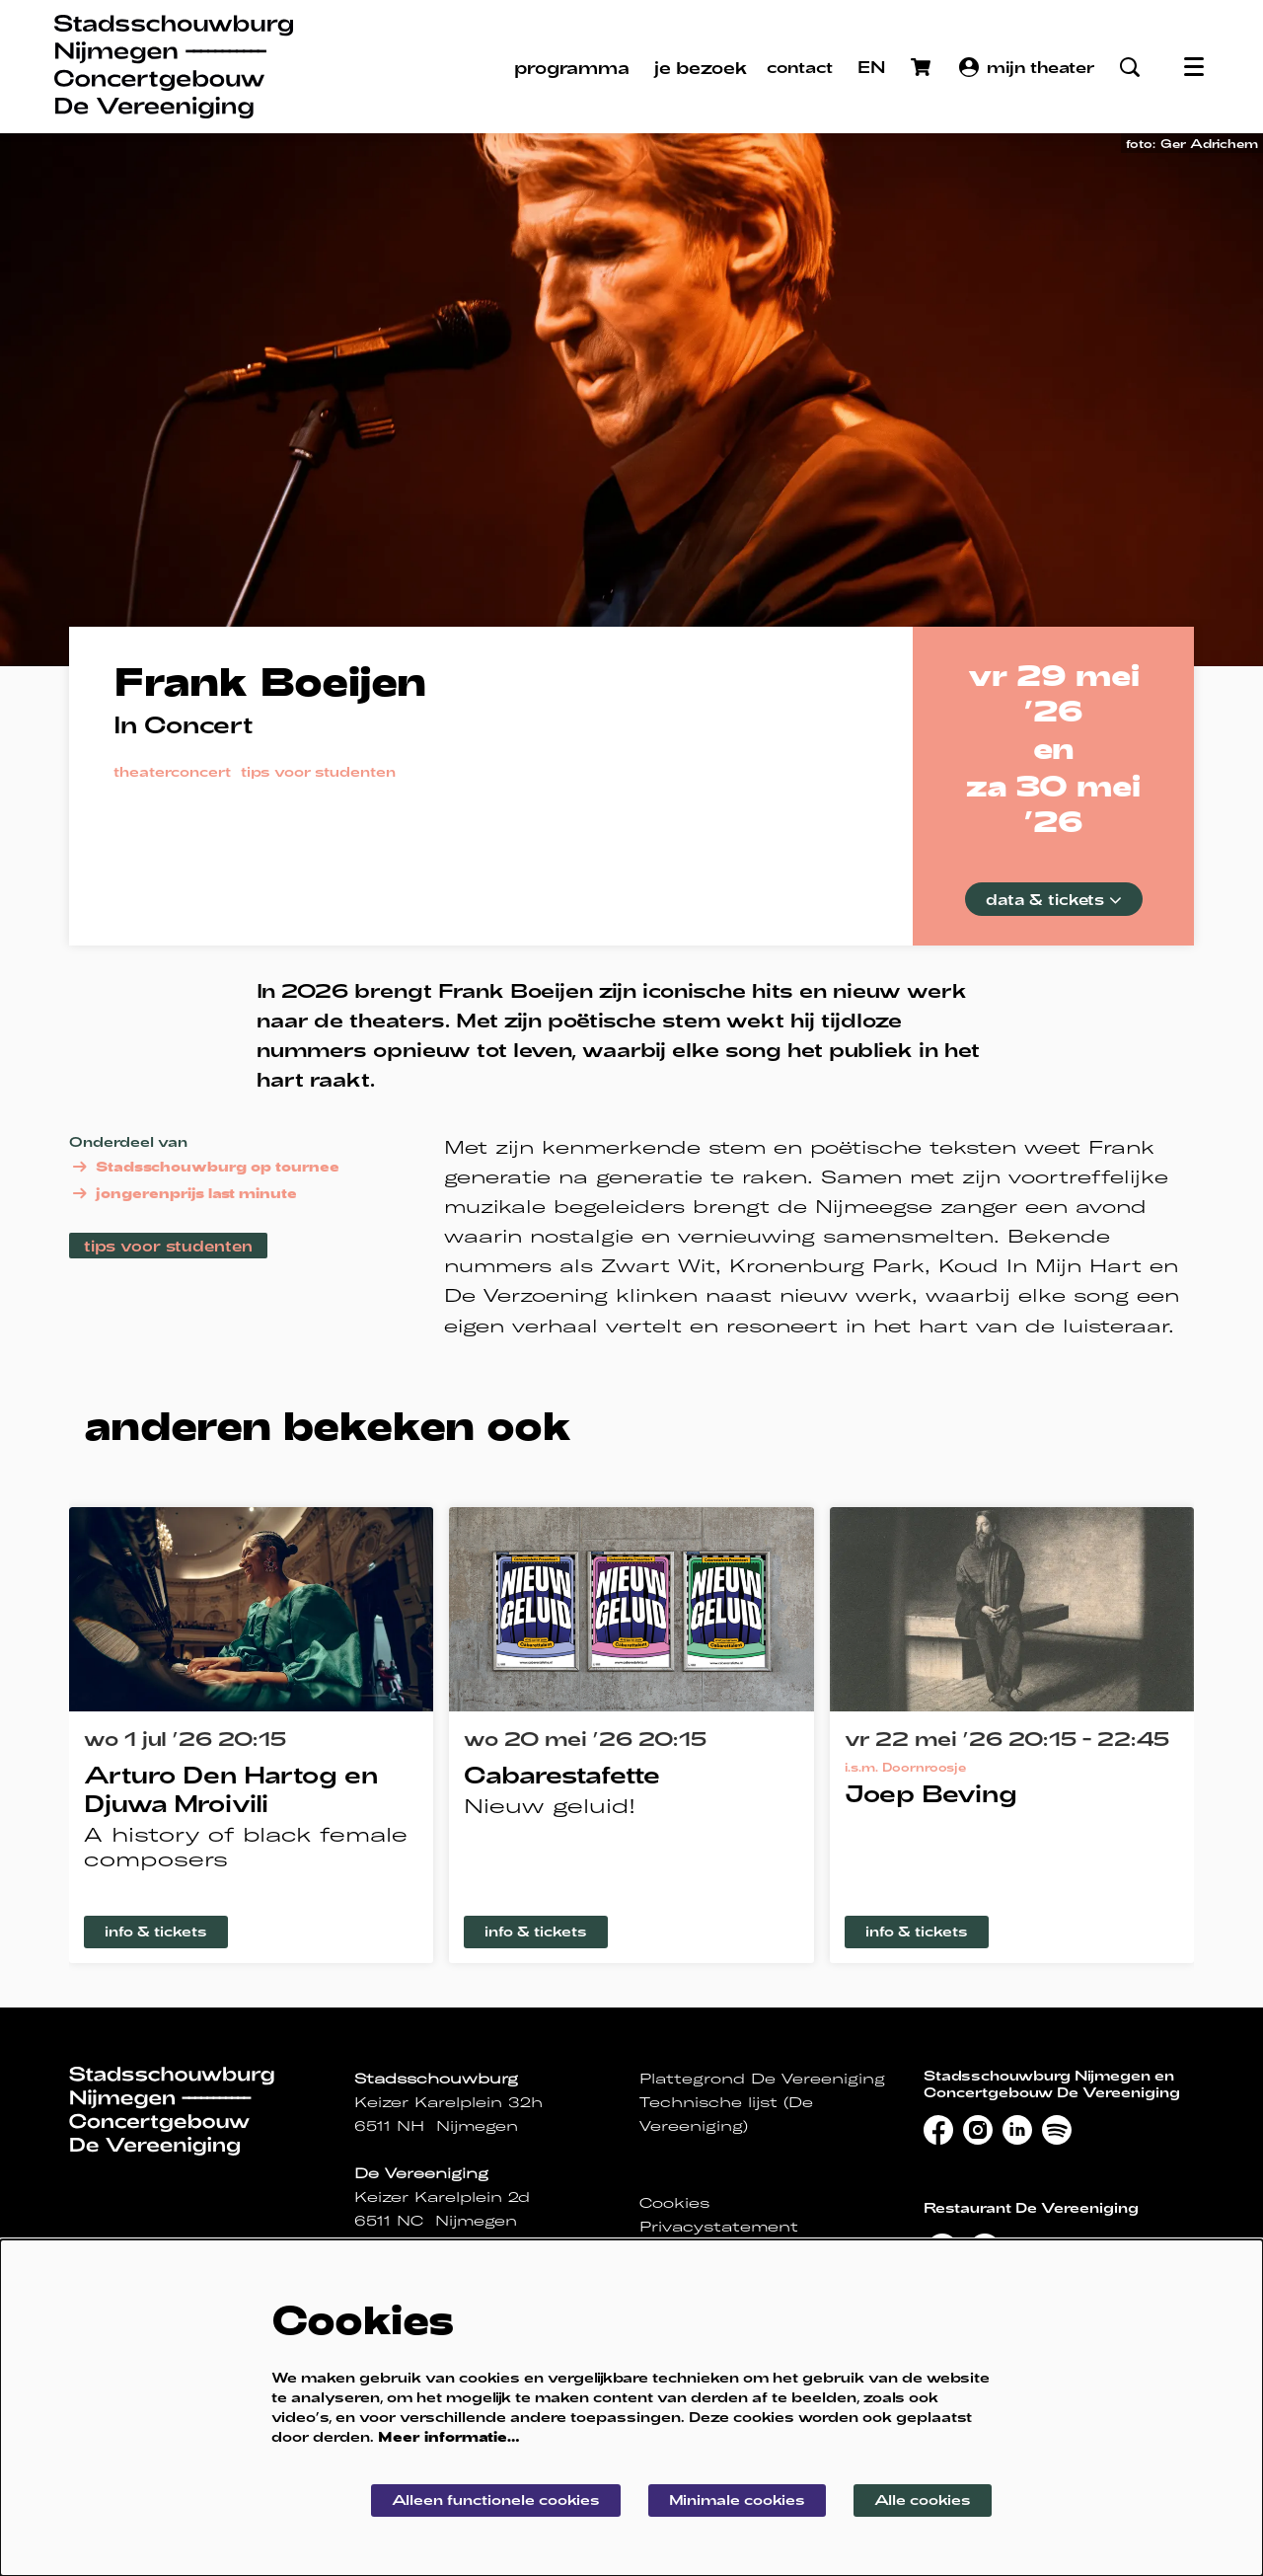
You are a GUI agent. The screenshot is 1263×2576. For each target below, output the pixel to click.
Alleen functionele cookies (496, 2499)
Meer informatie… (449, 2436)
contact (800, 66)
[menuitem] (572, 67)
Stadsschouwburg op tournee (204, 1166)
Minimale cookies (737, 2499)
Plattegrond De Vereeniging (762, 2078)
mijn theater (1027, 67)
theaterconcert (172, 772)
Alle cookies (922, 2499)
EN (871, 66)
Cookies (674, 2203)
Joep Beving (931, 1793)
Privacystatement (718, 2226)
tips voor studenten (318, 772)
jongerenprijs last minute (183, 1193)
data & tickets (1054, 899)
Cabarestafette (562, 1774)
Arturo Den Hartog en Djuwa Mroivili (231, 1788)
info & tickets (156, 1931)
